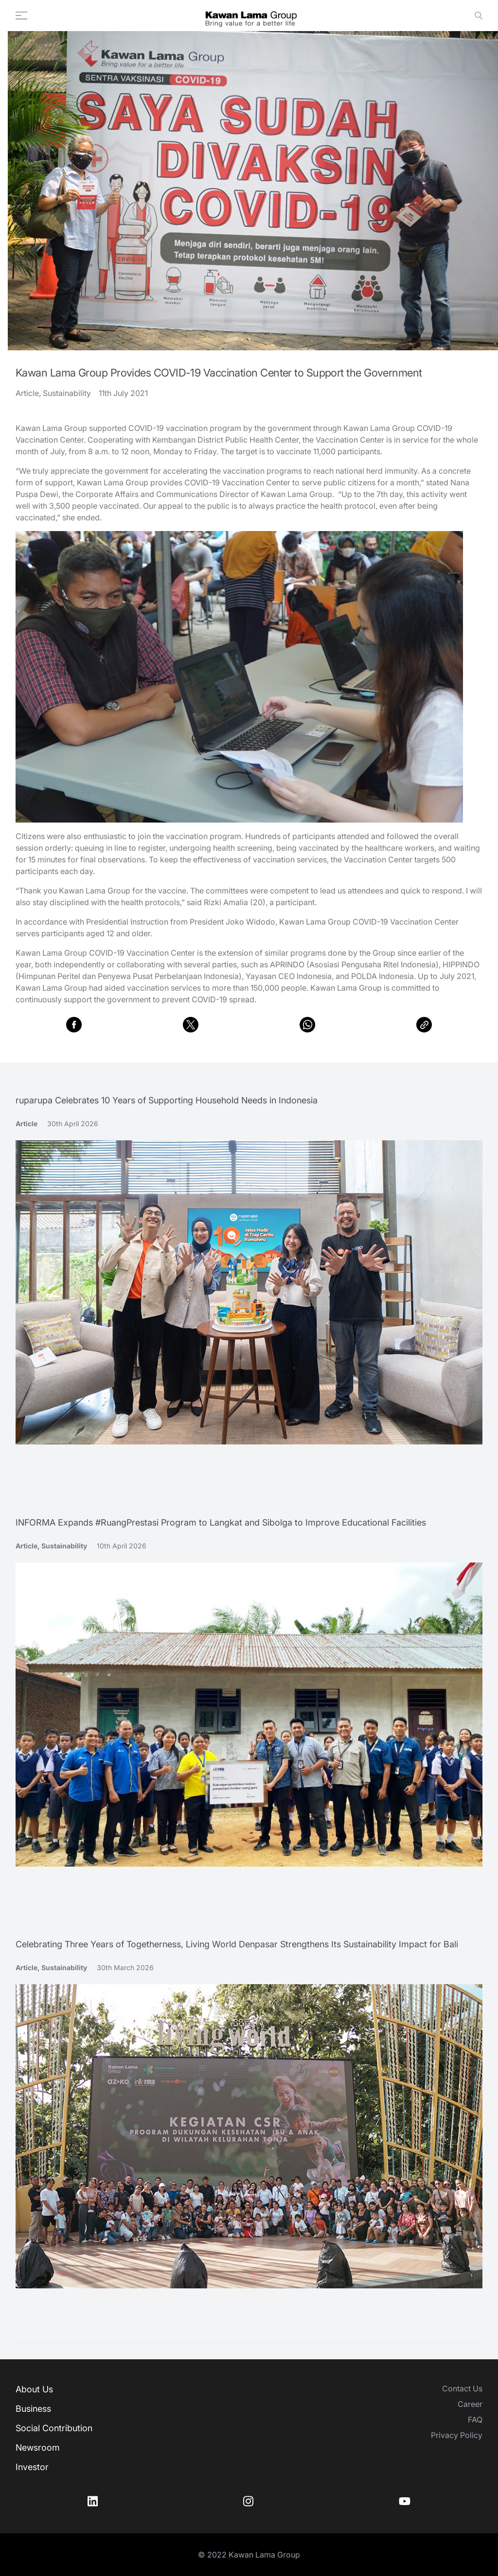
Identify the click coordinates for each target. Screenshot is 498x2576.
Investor (32, 2467)
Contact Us (462, 2388)
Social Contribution (54, 2428)
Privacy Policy (456, 2435)
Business (33, 2409)
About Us (34, 2389)
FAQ (475, 2419)
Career (470, 2404)
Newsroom (38, 2447)
